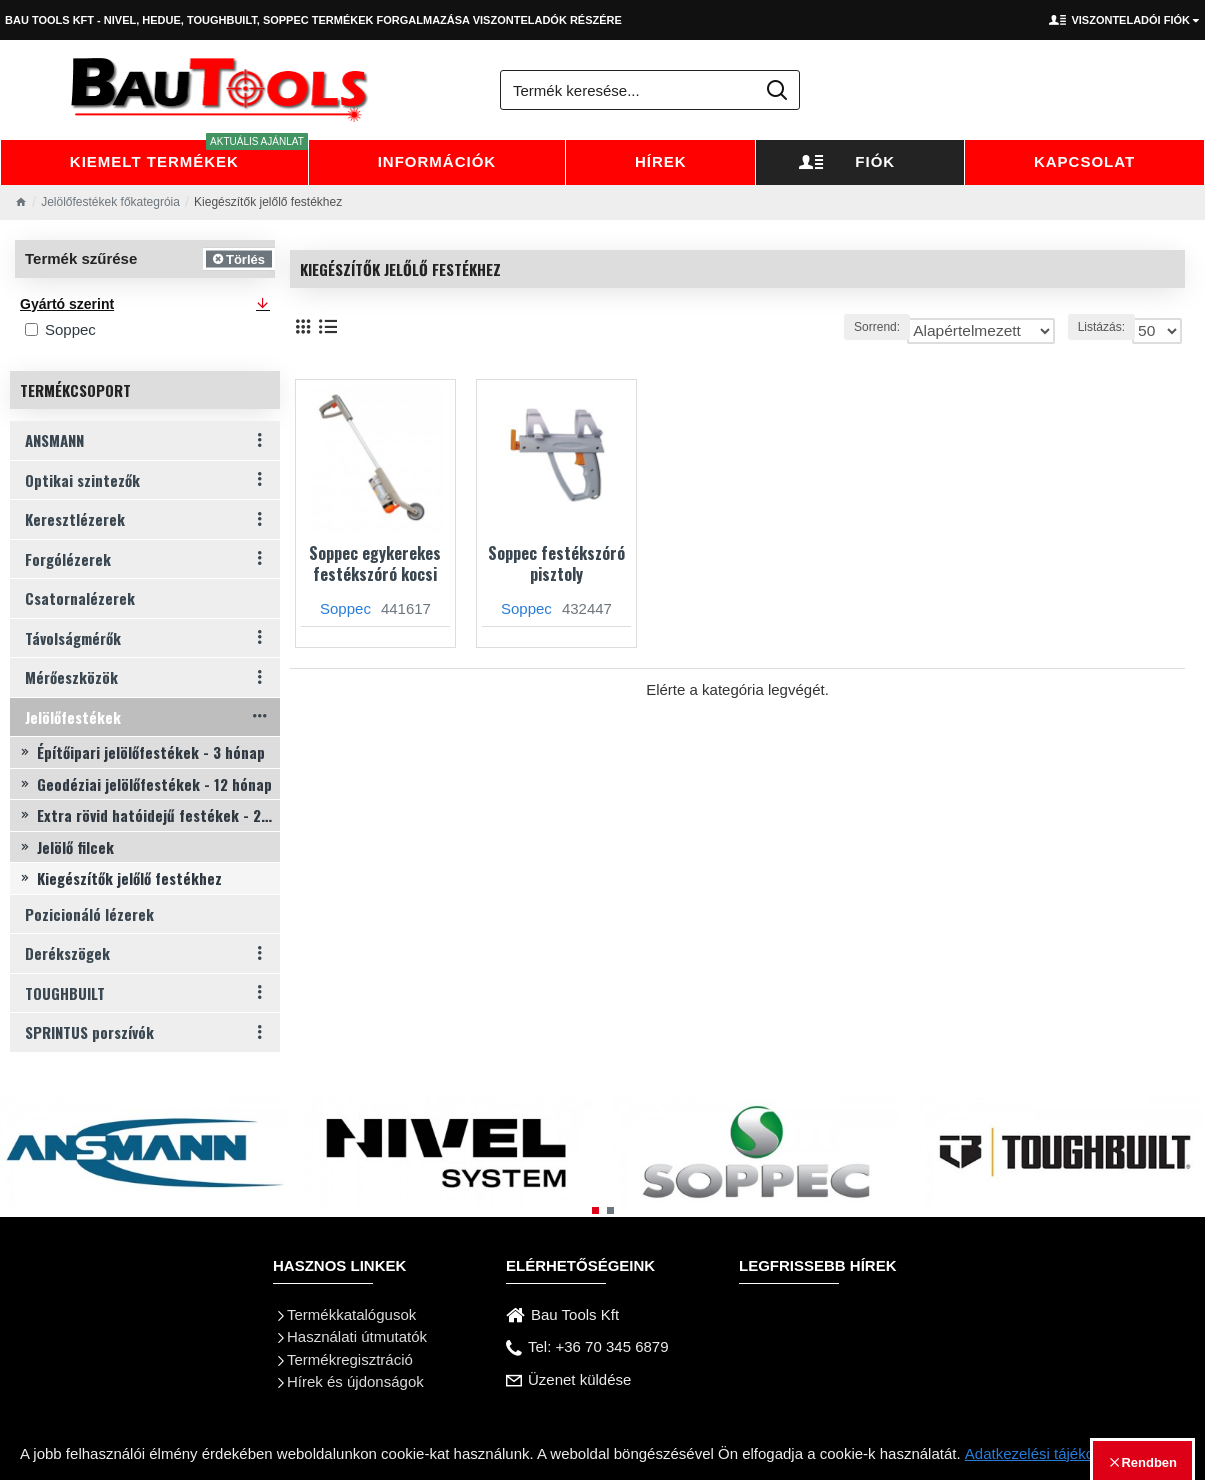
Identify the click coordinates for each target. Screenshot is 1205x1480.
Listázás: (1106, 327)
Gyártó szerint (67, 304)
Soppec (345, 608)
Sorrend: (846, 327)
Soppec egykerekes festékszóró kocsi (375, 564)
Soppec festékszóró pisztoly (556, 564)
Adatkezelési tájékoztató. (1048, 1453)
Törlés (245, 258)
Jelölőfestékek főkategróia (110, 202)
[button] (595, 1210)
